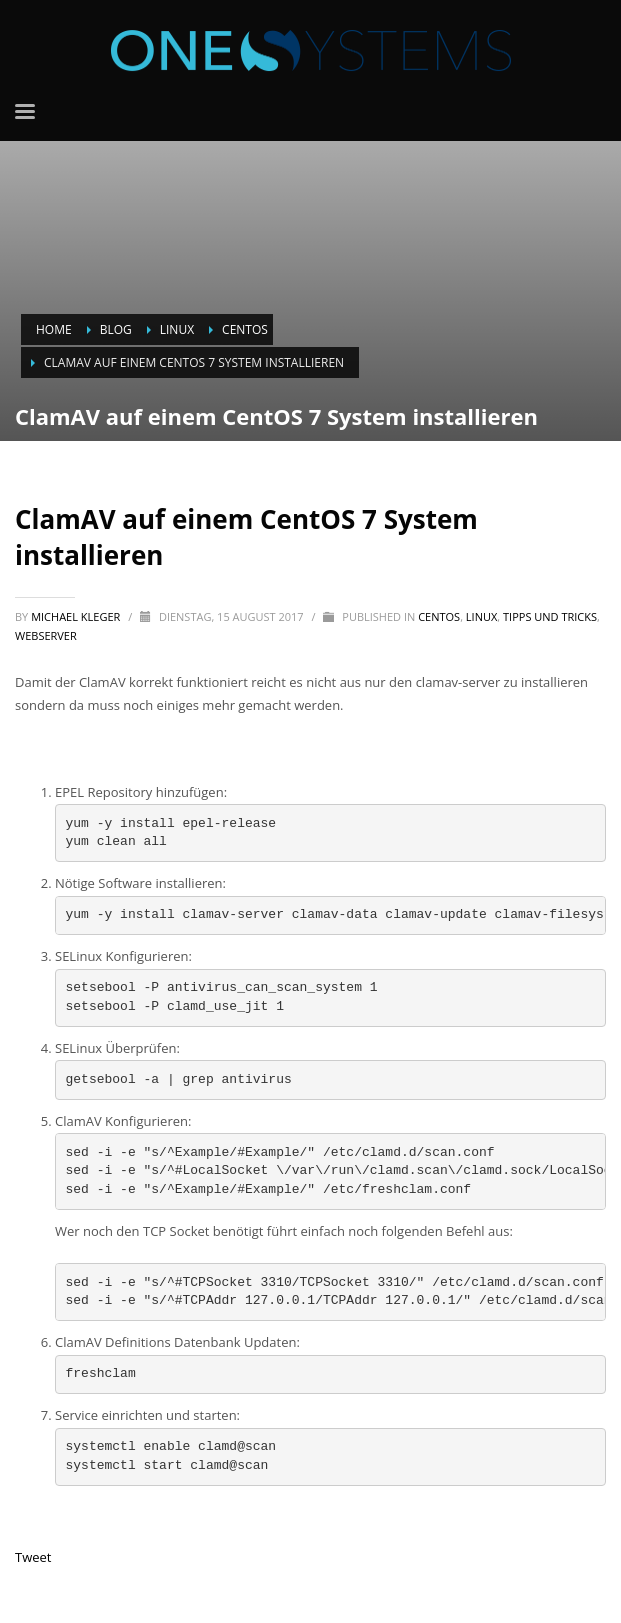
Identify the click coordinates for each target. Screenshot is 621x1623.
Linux (481, 616)
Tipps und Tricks (550, 616)
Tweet (33, 1557)
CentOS (439, 616)
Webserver (46, 635)
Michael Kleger (77, 616)
